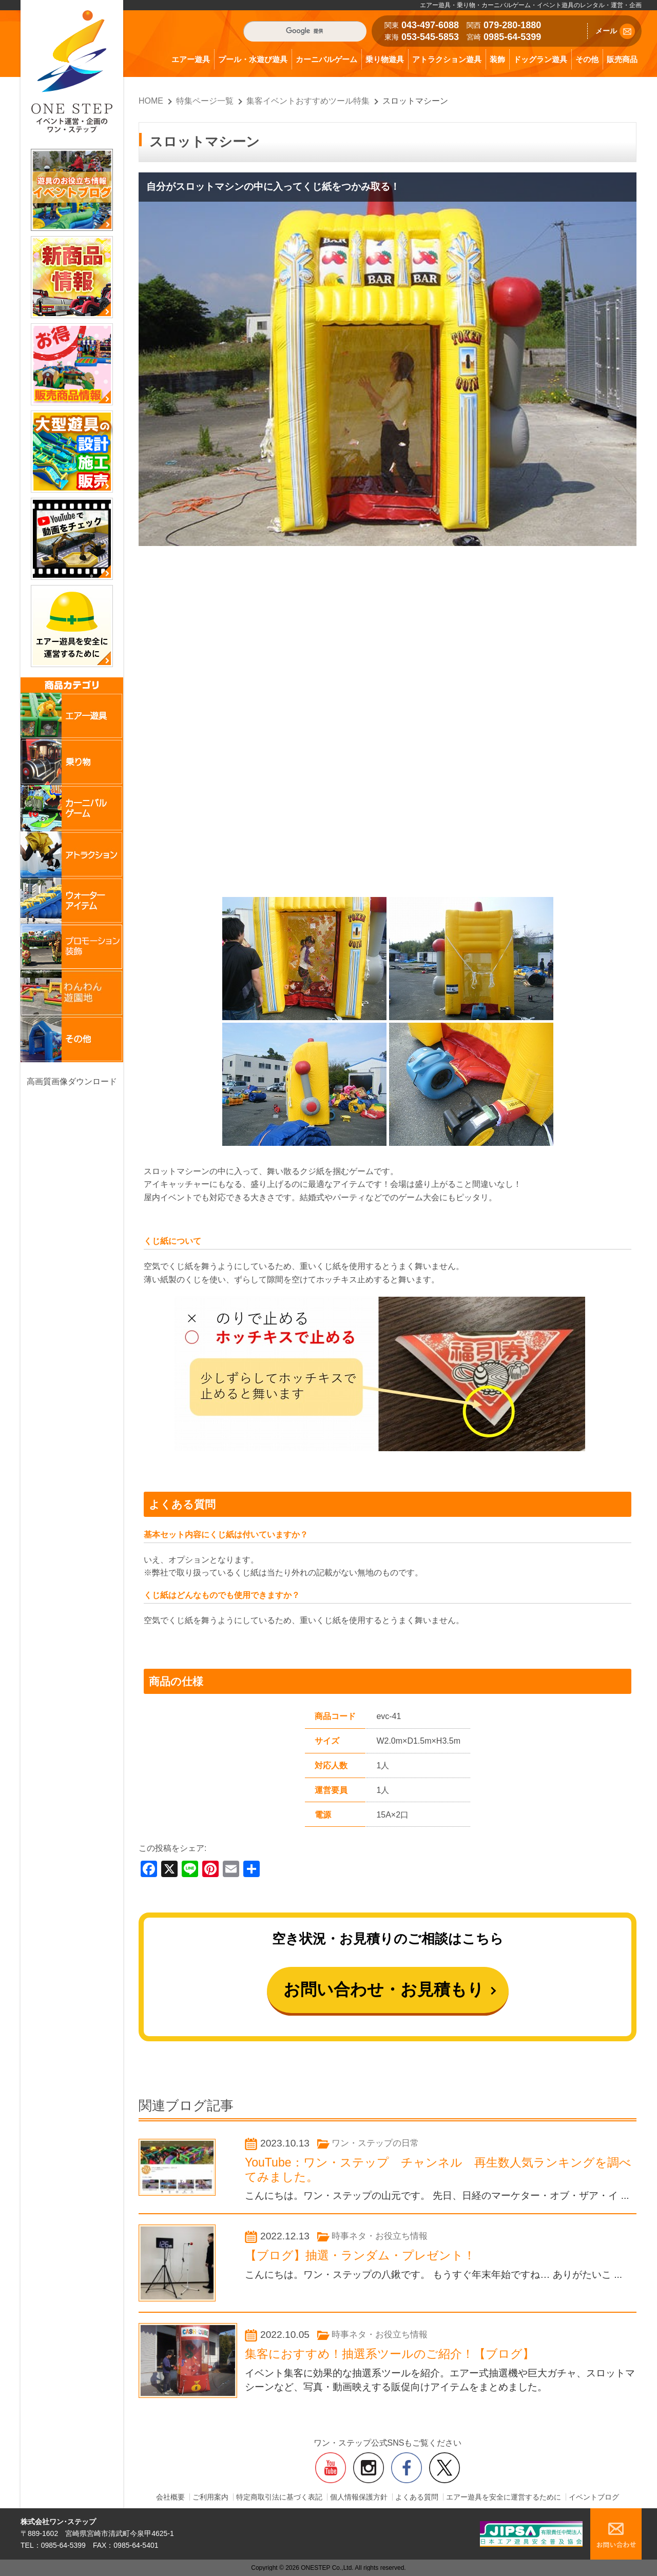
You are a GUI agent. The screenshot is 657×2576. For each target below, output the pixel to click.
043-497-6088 (430, 25)
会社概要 (170, 2497)
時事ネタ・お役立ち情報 (380, 2236)
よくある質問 (416, 2497)
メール (615, 31)
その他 (586, 59)
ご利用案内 (210, 2497)
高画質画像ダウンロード (72, 1081)
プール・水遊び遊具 (252, 59)
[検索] (304, 31)
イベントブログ (594, 2497)
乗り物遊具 (384, 59)
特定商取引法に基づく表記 (279, 2497)
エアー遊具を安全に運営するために (503, 2497)
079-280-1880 (512, 25)
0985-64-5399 (512, 37)
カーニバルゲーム (326, 59)
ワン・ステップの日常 (375, 2143)
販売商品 (622, 59)
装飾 (497, 59)
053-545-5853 (430, 37)
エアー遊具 (190, 59)
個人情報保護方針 (359, 2497)
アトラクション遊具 (446, 59)
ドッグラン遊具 (540, 59)
